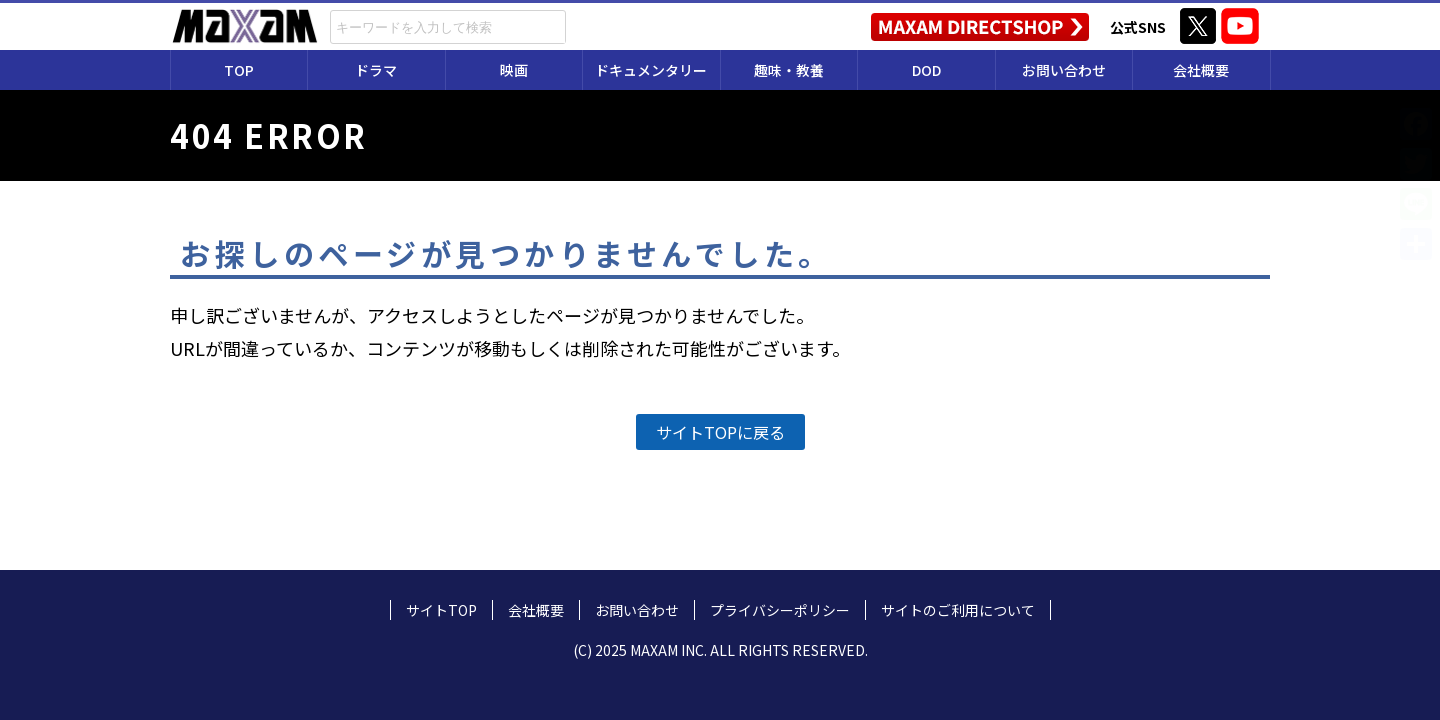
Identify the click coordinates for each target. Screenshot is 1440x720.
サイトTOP (441, 610)
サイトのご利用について (958, 610)
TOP (239, 70)
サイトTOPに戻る (720, 432)
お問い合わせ (1064, 70)
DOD (926, 70)
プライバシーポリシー (780, 610)
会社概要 (1201, 70)
